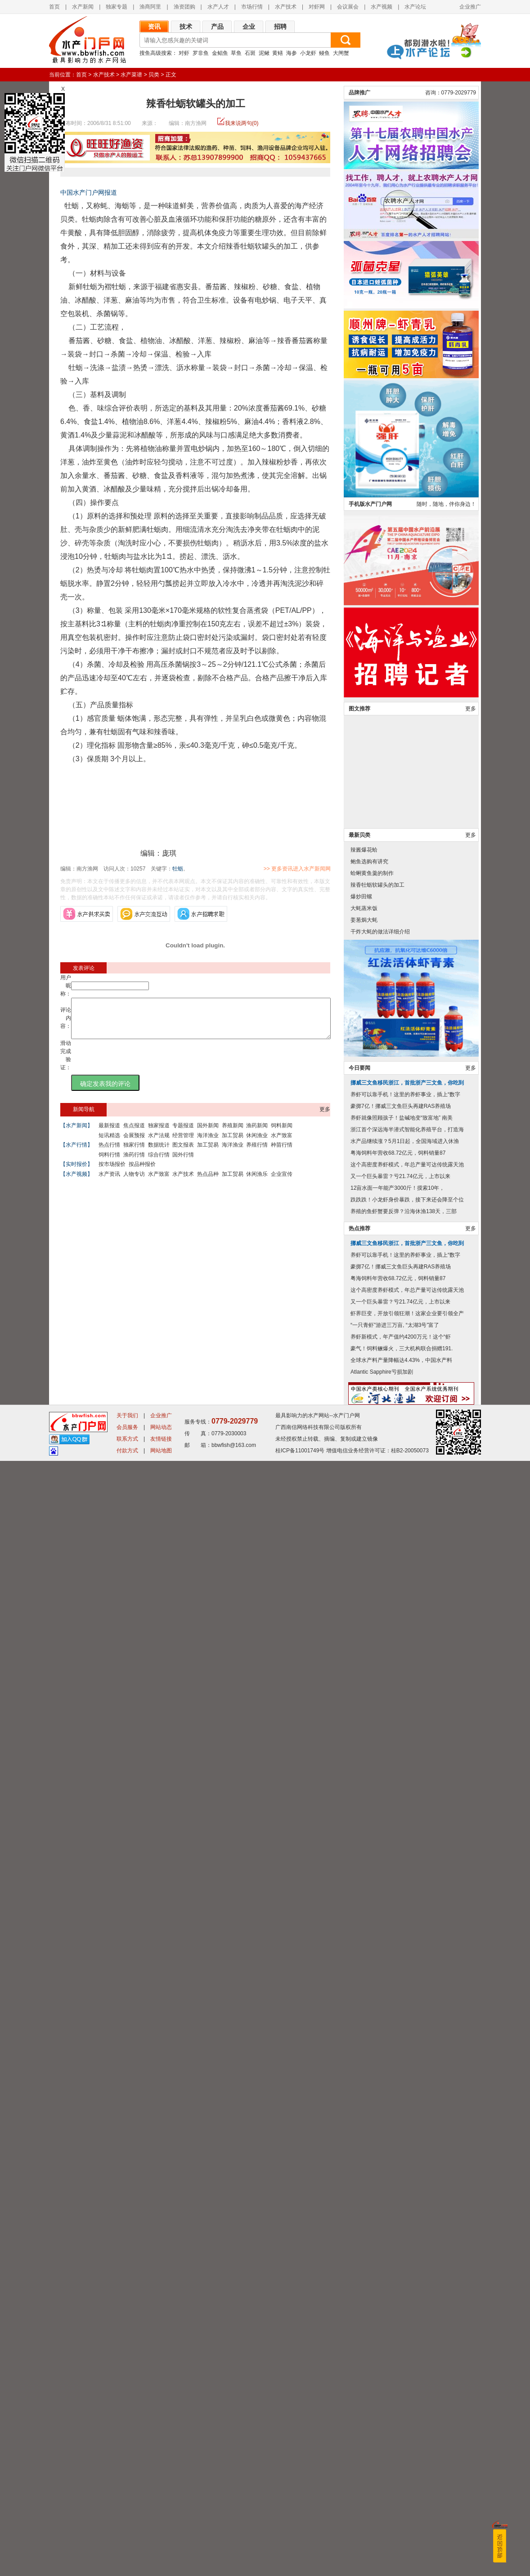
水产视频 (381, 7)
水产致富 (281, 1143)
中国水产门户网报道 (88, 192)
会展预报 (134, 1143)
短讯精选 (109, 1143)
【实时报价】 (76, 1172)
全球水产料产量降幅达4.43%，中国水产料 (401, 2475)
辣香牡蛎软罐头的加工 (377, 2000)
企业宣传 (281, 1182)
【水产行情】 (76, 1153)
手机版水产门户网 (370, 1619)
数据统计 (159, 1153)
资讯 (154, 26)
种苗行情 (281, 1153)
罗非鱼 (201, 53)
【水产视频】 (76, 1182)
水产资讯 (109, 1182)
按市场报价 (112, 1172)
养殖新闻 (232, 1133)
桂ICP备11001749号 (299, 2566)
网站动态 (161, 2542)
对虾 (184, 53)
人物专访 (134, 1182)
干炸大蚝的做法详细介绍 (380, 2047)
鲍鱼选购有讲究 (369, 1976)
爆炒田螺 (361, 2012)
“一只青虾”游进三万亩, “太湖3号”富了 (394, 2440)
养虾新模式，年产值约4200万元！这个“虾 (400, 2452)
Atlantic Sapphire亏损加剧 (381, 2487)
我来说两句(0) (242, 123)
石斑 (250, 53)
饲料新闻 (281, 1133)
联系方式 (127, 2554)
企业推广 (470, 7)
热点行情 (109, 1153)
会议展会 (348, 7)
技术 (186, 26)
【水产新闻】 (76, 1133)
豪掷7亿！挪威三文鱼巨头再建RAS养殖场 (400, 2221)
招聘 (280, 26)
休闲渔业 (257, 1143)
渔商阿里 (150, 7)
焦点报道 (134, 1133)
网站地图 (161, 2566)
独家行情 (134, 1153)
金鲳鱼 (220, 53)
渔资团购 (184, 7)
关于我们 (127, 2530)
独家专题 (116, 7)
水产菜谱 (131, 74)
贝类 (153, 74)
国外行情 (183, 1163)
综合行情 (159, 1163)
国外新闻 (208, 1133)
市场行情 (252, 7)
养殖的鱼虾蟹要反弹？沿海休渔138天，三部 (403, 2326)
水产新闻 (83, 7)
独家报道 (159, 1133)
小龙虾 (308, 53)
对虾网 (317, 7)
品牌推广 (359, 1208)
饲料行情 (109, 1163)
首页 (81, 74)
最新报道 (109, 1133)
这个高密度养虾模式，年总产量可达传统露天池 (407, 2280)
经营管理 (183, 1143)
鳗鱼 (324, 53)
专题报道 (183, 1133)
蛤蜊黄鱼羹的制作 (372, 1988)
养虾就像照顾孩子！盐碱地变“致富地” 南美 (401, 2233)
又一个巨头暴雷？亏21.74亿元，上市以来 (400, 2291)
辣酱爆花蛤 (363, 1965)
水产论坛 (415, 7)
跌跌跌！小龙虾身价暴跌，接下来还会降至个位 (407, 2315)
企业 (249, 26)
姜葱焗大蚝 (363, 2035)
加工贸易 (232, 1143)
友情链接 (161, 2554)
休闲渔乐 (257, 1182)
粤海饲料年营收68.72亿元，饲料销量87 (397, 2268)
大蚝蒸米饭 (363, 2023)
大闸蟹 (341, 53)
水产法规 (159, 1143)
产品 (217, 26)
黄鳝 (277, 53)
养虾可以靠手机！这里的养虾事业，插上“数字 (405, 2209)
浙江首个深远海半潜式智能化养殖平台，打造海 (407, 2244)
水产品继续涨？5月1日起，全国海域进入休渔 (404, 2256)
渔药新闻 (257, 1133)
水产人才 (218, 7)
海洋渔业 (208, 1143)
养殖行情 (257, 1153)
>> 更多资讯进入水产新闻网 (328, 869)
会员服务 (127, 2542)
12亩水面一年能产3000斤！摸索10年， (397, 2303)
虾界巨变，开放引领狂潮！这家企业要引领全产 (407, 2428)
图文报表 (183, 1153)
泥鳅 (264, 53)
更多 (324, 1117)
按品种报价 (142, 1172)
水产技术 (285, 7)
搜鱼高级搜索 (155, 53)
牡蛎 (177, 869)
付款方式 (127, 2566)
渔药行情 (134, 1163)
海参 (291, 53)
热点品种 (208, 1182)
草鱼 (236, 53)
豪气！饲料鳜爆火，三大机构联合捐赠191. (401, 2463)
